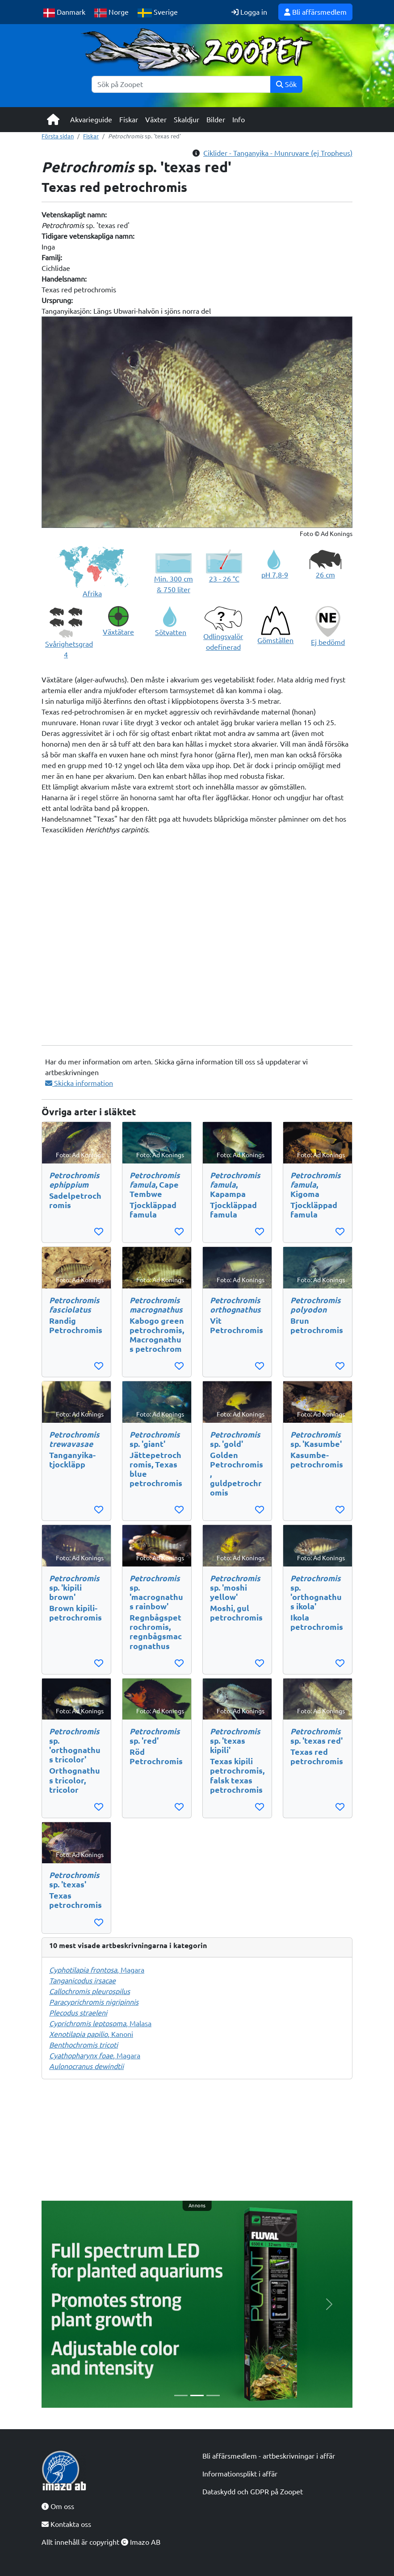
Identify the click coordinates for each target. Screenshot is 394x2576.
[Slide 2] (197, 2395)
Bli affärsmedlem (315, 12)
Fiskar (128, 120)
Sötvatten (170, 632)
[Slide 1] (181, 2395)
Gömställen (275, 640)
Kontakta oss (66, 2524)
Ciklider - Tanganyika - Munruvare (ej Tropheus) (277, 153)
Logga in (249, 12)
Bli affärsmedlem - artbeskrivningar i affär (268, 2456)
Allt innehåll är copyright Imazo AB (101, 2542)
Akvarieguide (91, 120)
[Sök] (181, 84)
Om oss (58, 2506)
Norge (111, 12)
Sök (286, 84)
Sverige (158, 12)
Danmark (64, 12)
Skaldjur (186, 120)
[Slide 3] (213, 2395)
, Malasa (100, 2023)
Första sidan (58, 136)
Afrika (92, 594)
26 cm (325, 575)
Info (238, 120)
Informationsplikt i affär (239, 2474)
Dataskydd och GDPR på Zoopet (252, 2492)
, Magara (96, 1970)
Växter (156, 120)
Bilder (215, 120)
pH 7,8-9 (274, 575)
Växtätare (118, 632)
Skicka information (79, 1083)
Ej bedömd (328, 642)
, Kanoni (91, 2034)
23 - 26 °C (224, 579)
